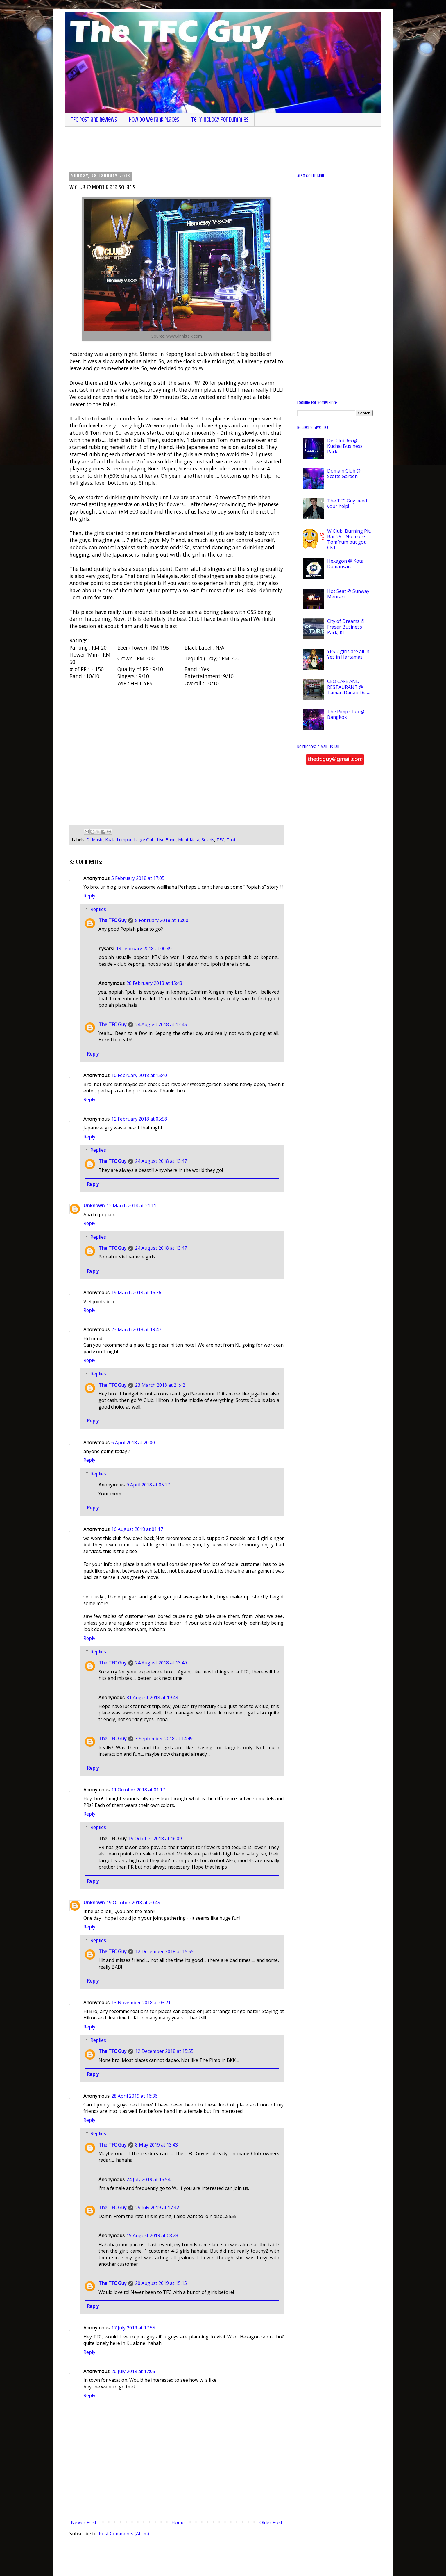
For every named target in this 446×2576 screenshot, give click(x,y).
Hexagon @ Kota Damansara (345, 564)
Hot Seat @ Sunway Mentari (348, 594)
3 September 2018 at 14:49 (164, 1738)
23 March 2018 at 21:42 (160, 1385)
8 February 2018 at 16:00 (161, 920)
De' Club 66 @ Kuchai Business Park (345, 446)
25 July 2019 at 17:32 (157, 2207)
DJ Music (94, 839)
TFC (220, 839)
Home (178, 2522)
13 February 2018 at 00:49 (144, 948)
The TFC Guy (112, 920)
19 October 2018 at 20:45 (133, 1902)
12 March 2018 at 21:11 (131, 1205)
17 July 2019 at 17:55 (133, 2327)
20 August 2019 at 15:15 (161, 2283)
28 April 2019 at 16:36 (134, 2096)
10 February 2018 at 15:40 (139, 1075)
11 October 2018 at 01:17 (138, 1790)
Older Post (270, 2522)
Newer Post (83, 2522)
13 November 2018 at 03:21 (141, 2002)
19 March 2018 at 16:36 (136, 1292)
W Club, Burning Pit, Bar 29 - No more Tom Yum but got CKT (349, 539)
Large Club (144, 839)
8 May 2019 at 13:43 (156, 2145)
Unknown (94, 1205)
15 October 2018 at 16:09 (155, 1838)
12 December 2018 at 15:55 (164, 1951)
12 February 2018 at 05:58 (139, 1119)
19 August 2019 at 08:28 (152, 2235)
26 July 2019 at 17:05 (133, 2371)
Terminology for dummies (219, 119)
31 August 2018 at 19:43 (152, 1697)
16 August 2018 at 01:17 (137, 1529)
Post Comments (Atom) (124, 2533)
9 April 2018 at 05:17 (148, 1485)
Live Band (166, 839)
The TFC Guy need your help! (347, 503)
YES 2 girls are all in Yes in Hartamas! (348, 654)
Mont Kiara (188, 839)
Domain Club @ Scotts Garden (344, 473)
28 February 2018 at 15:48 (154, 983)
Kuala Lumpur (118, 839)
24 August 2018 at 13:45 (161, 1024)
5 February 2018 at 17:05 (137, 878)
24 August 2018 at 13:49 (161, 1662)
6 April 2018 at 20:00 (133, 1442)
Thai (231, 839)
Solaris (208, 839)
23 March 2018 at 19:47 (136, 1329)
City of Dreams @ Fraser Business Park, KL (346, 626)
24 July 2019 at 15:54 (148, 2179)
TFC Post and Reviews (94, 119)
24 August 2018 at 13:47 (161, 1161)
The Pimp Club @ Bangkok (345, 714)
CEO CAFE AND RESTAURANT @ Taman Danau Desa (348, 687)
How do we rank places (154, 119)
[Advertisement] (214, 149)
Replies (98, 909)
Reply (89, 895)
